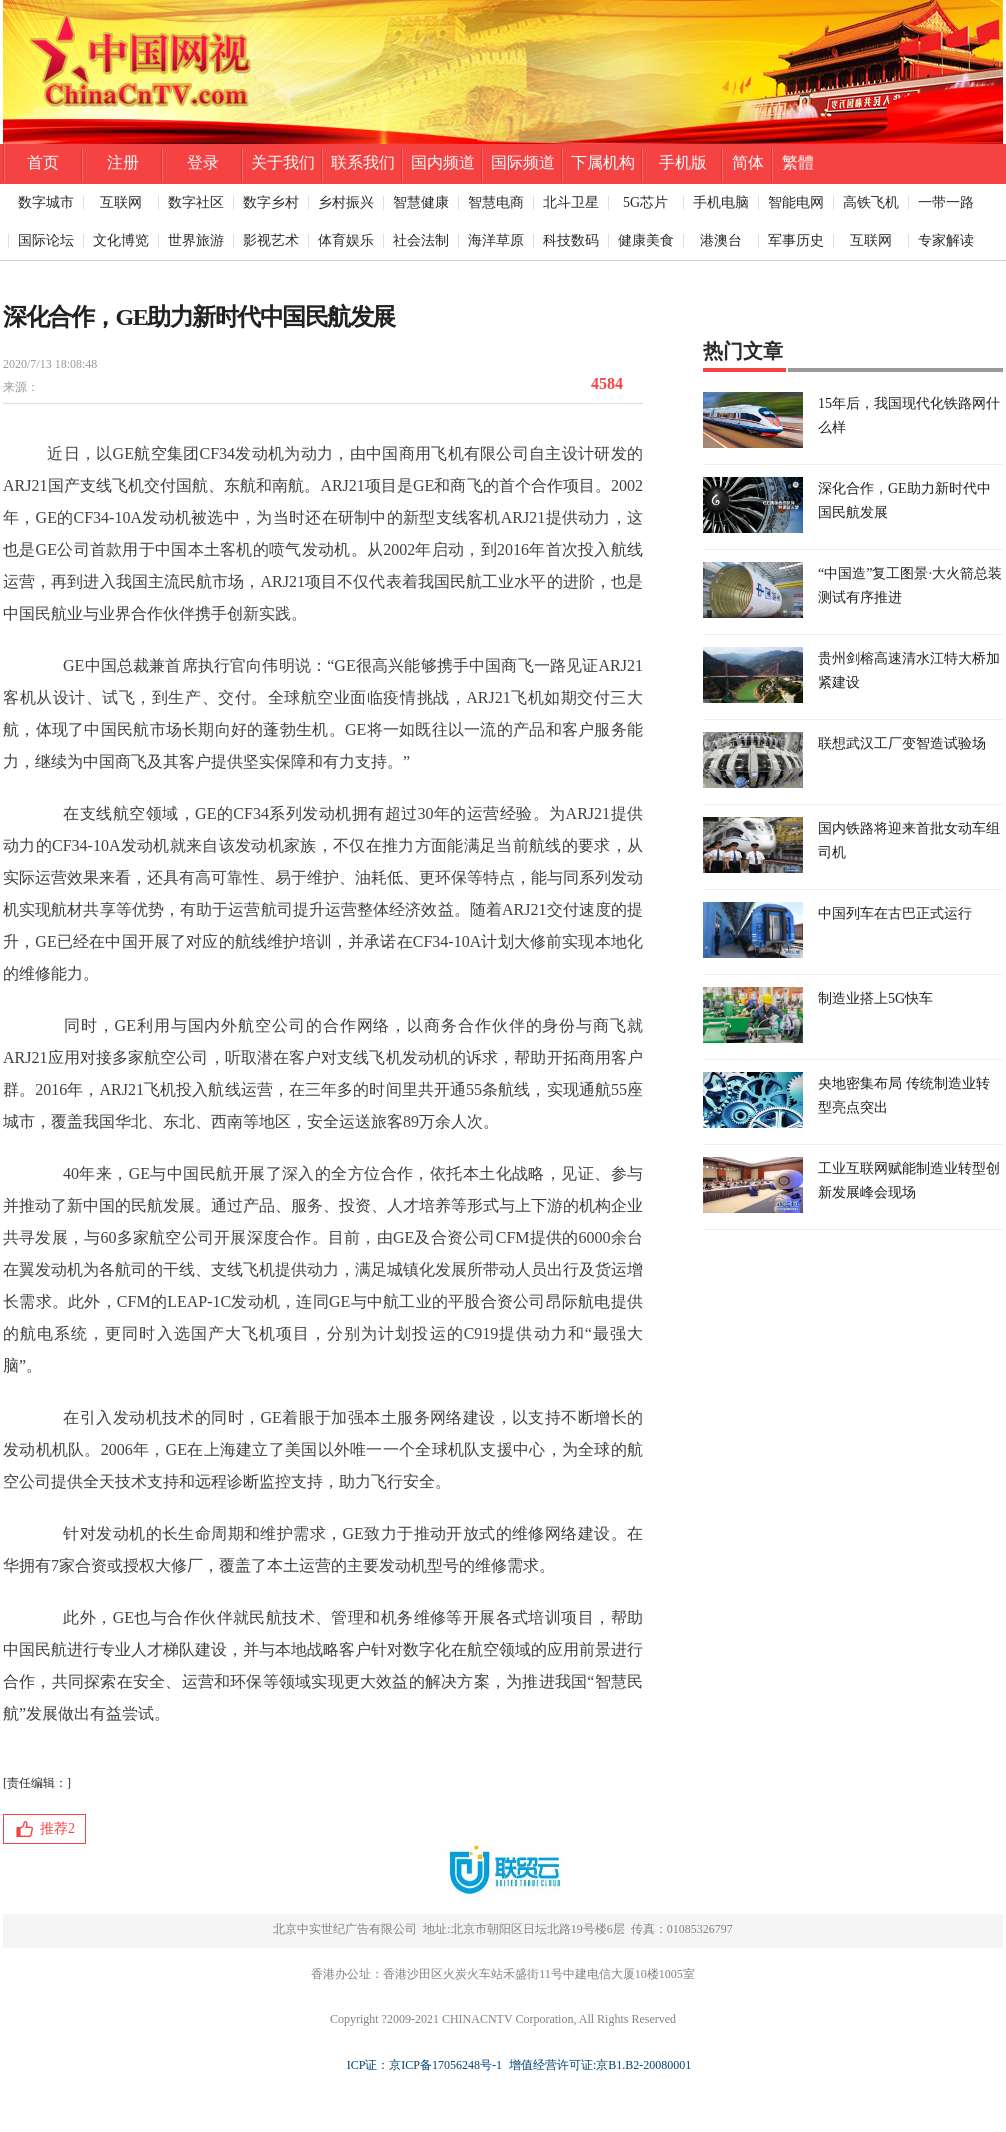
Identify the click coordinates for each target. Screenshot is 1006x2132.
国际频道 (523, 162)
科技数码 (571, 240)
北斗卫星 (571, 202)
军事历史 (796, 240)
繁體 (798, 162)
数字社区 (196, 202)
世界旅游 (196, 240)
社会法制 (421, 240)
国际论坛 (46, 240)
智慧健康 (421, 202)
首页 (43, 162)
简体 (748, 162)
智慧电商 (496, 202)
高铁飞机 (871, 202)
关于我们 (283, 162)
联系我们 (363, 162)
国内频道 (443, 162)
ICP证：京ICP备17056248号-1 (424, 2065)
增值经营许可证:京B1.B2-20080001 (597, 2065)
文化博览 (121, 240)
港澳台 (721, 240)
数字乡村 (271, 202)
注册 (123, 162)
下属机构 (603, 162)
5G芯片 (645, 202)
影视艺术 (271, 240)
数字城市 (46, 202)
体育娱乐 (346, 240)
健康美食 (646, 240)
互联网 (121, 202)
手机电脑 (721, 202)
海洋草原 (496, 240)
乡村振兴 (346, 202)
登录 (203, 162)
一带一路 (946, 202)
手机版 (683, 162)
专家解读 (946, 240)
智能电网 (796, 202)
